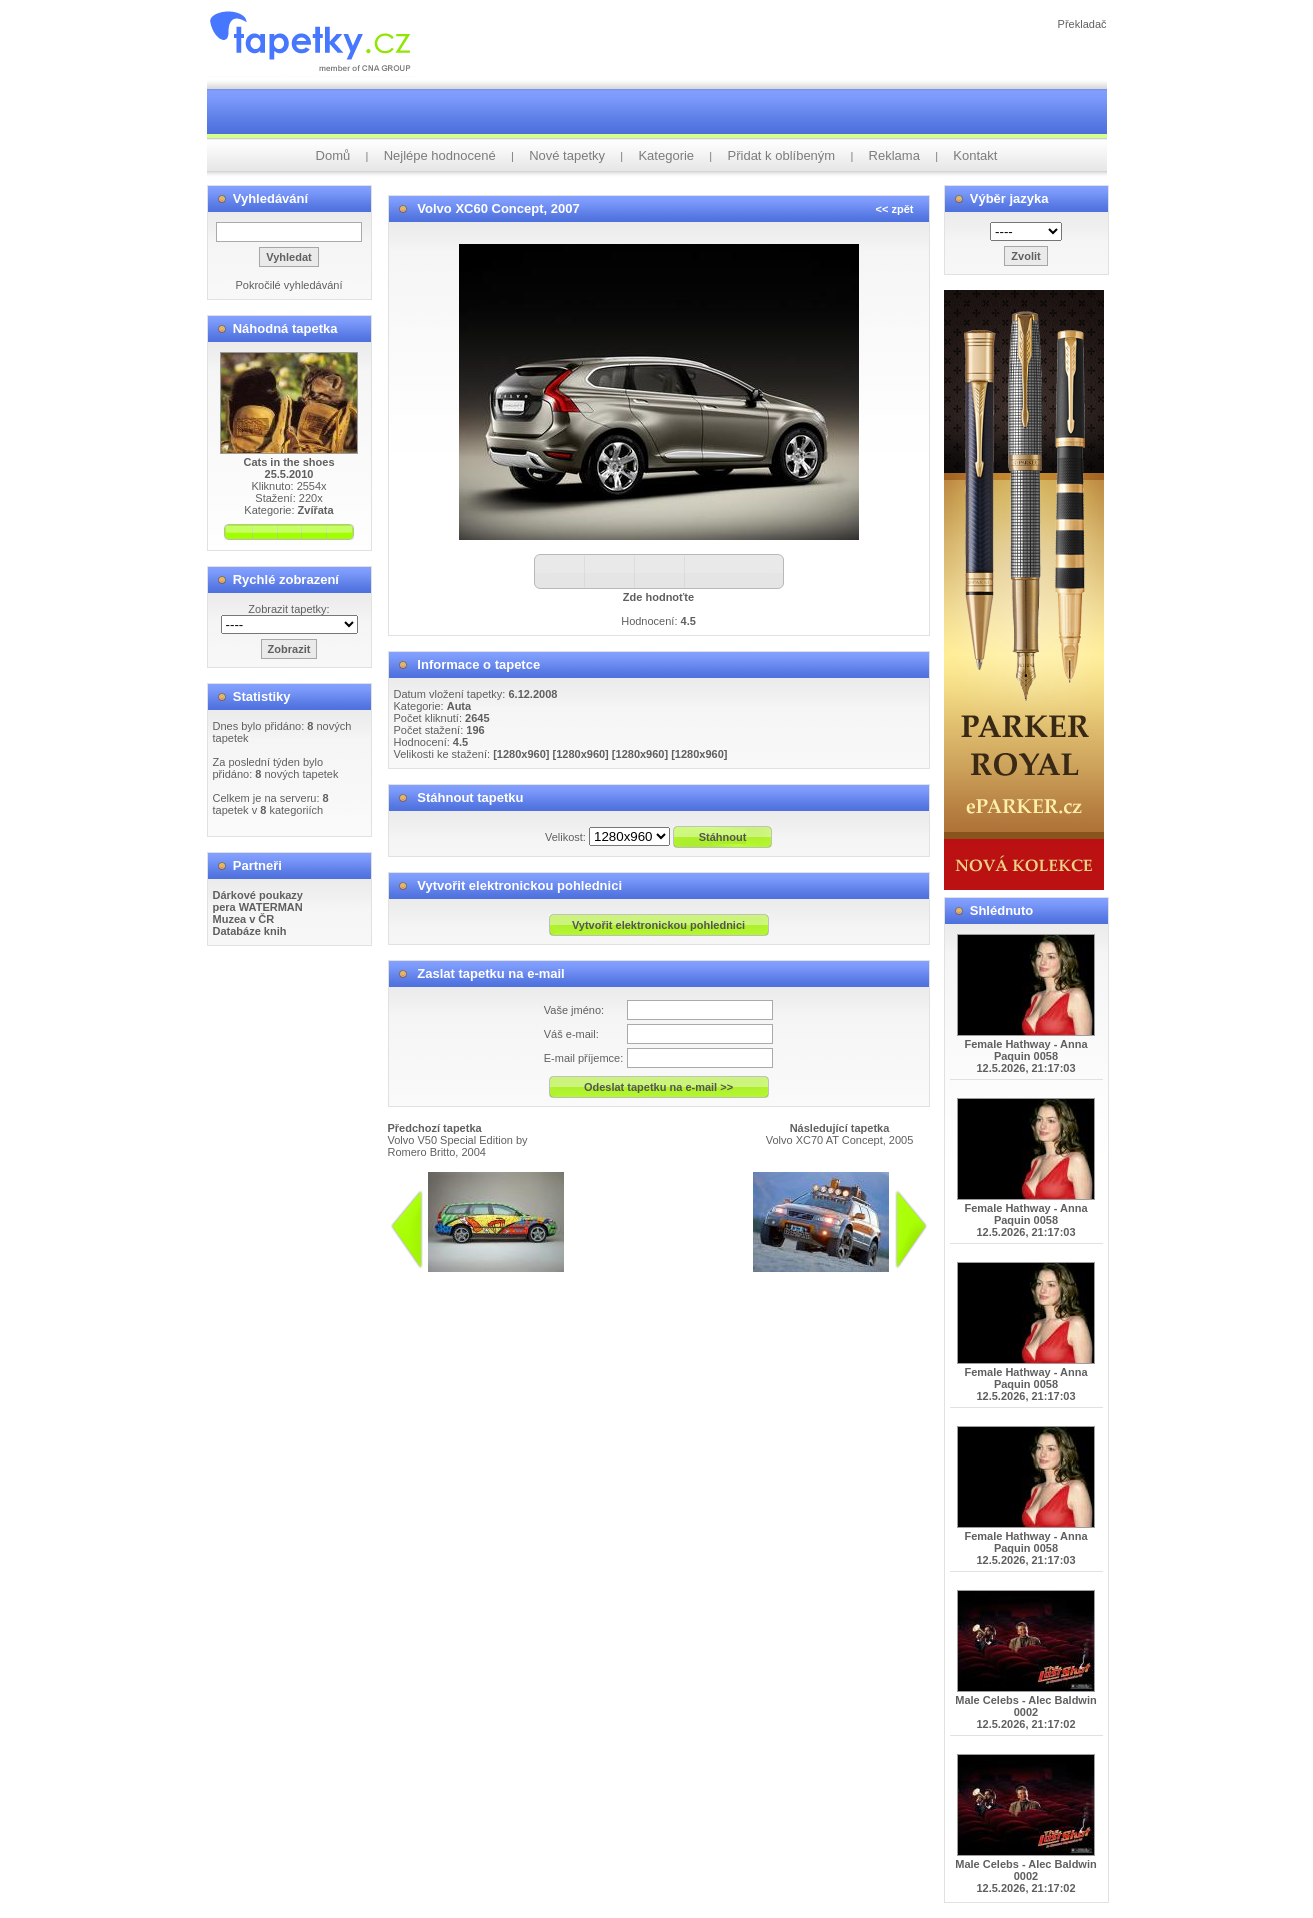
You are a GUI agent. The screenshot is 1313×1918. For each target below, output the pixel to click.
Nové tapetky (567, 155)
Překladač (1082, 24)
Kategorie (666, 155)
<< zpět (895, 209)
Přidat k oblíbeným (782, 155)
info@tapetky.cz (659, 1280)
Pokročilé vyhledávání (288, 285)
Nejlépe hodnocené (440, 155)
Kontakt (975, 155)
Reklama (894, 155)
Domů (333, 155)
